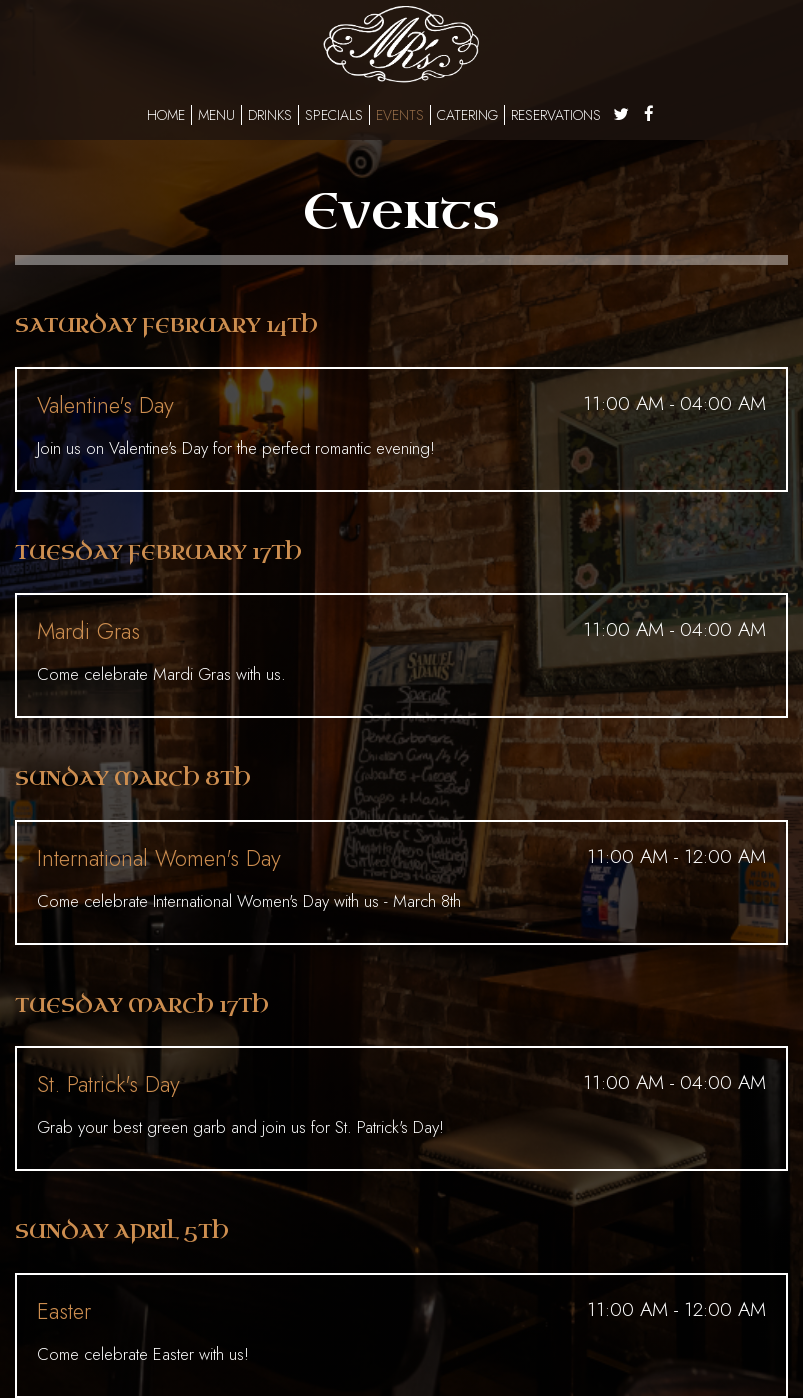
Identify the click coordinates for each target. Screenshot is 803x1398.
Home (166, 115)
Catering (467, 115)
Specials (334, 115)
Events (400, 115)
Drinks (270, 115)
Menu (216, 115)
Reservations (556, 115)
